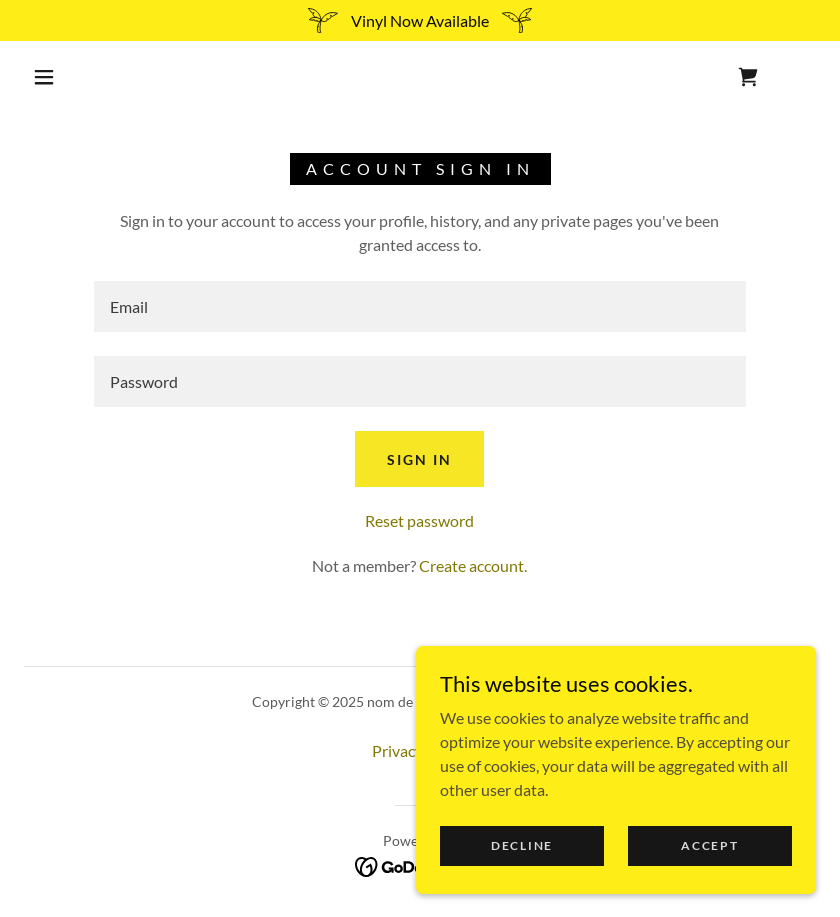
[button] (44, 77)
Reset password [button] (419, 520)
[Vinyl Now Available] (420, 20)
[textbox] (420, 306)
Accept (709, 845)
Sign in (419, 459)
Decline (522, 845)
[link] (748, 77)
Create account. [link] (473, 565)
